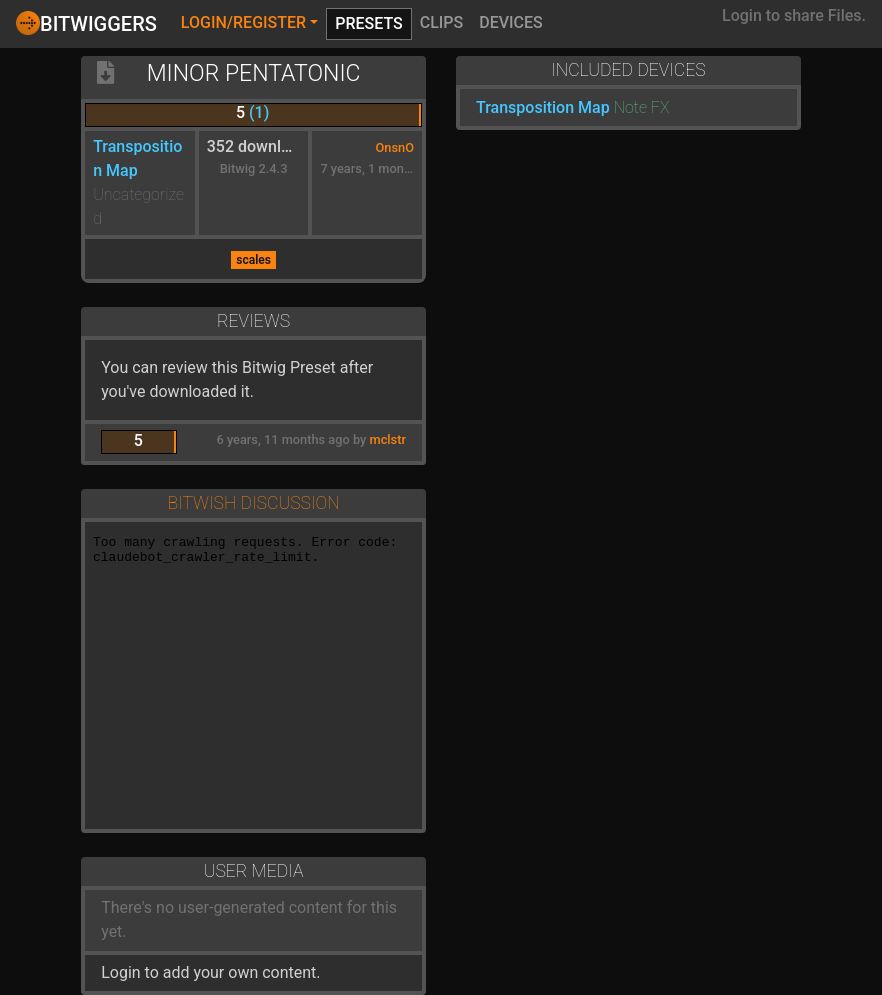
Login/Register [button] (243, 22)
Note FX (642, 107)
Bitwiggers (86, 23)
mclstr (388, 439)
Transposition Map (543, 107)
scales (253, 260)
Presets (369, 23)
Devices (511, 22)
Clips (442, 22)
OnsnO (395, 147)
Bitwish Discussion (253, 503)
